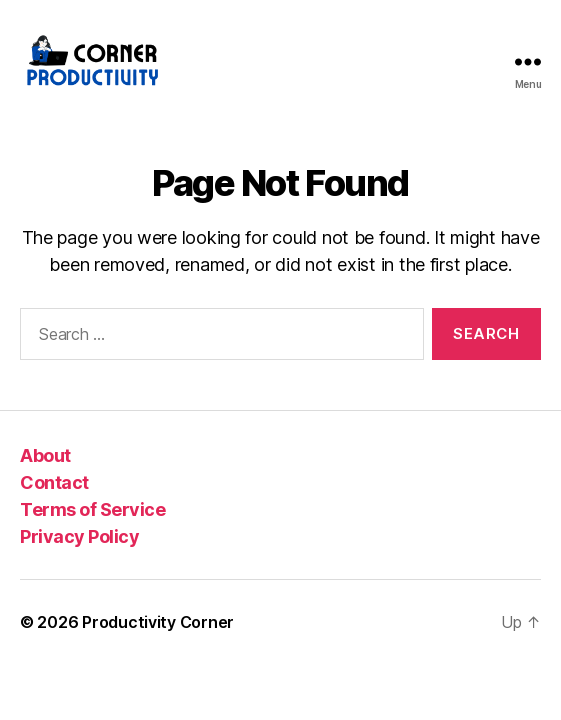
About (45, 455)
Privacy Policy (79, 536)
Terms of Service (92, 509)
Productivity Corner (158, 622)
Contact (54, 482)
